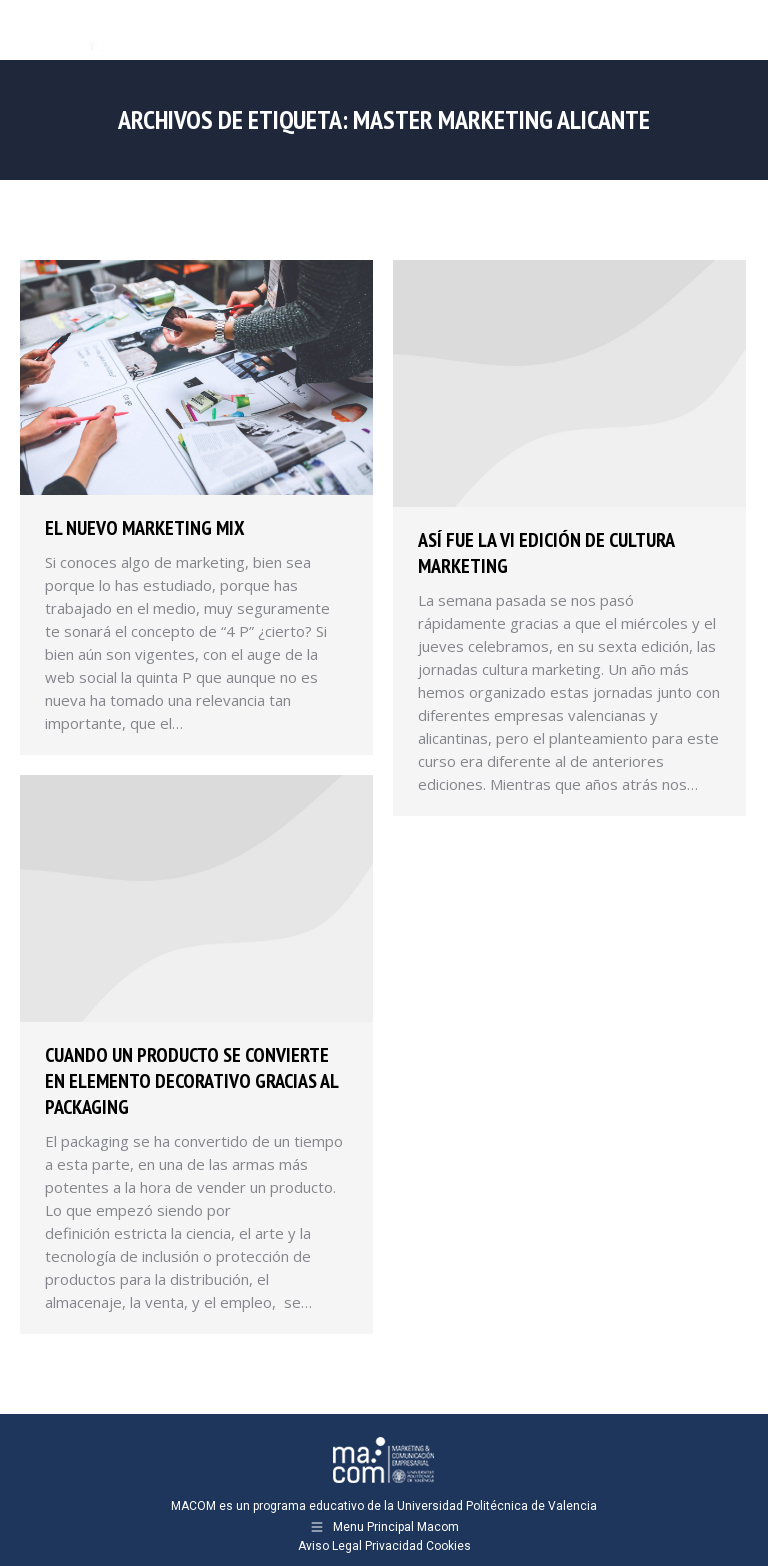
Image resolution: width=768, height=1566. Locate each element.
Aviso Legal (330, 1546)
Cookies (448, 1546)
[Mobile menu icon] (736, 30)
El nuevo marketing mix (145, 528)
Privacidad (394, 1546)
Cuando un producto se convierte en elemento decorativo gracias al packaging (191, 1081)
